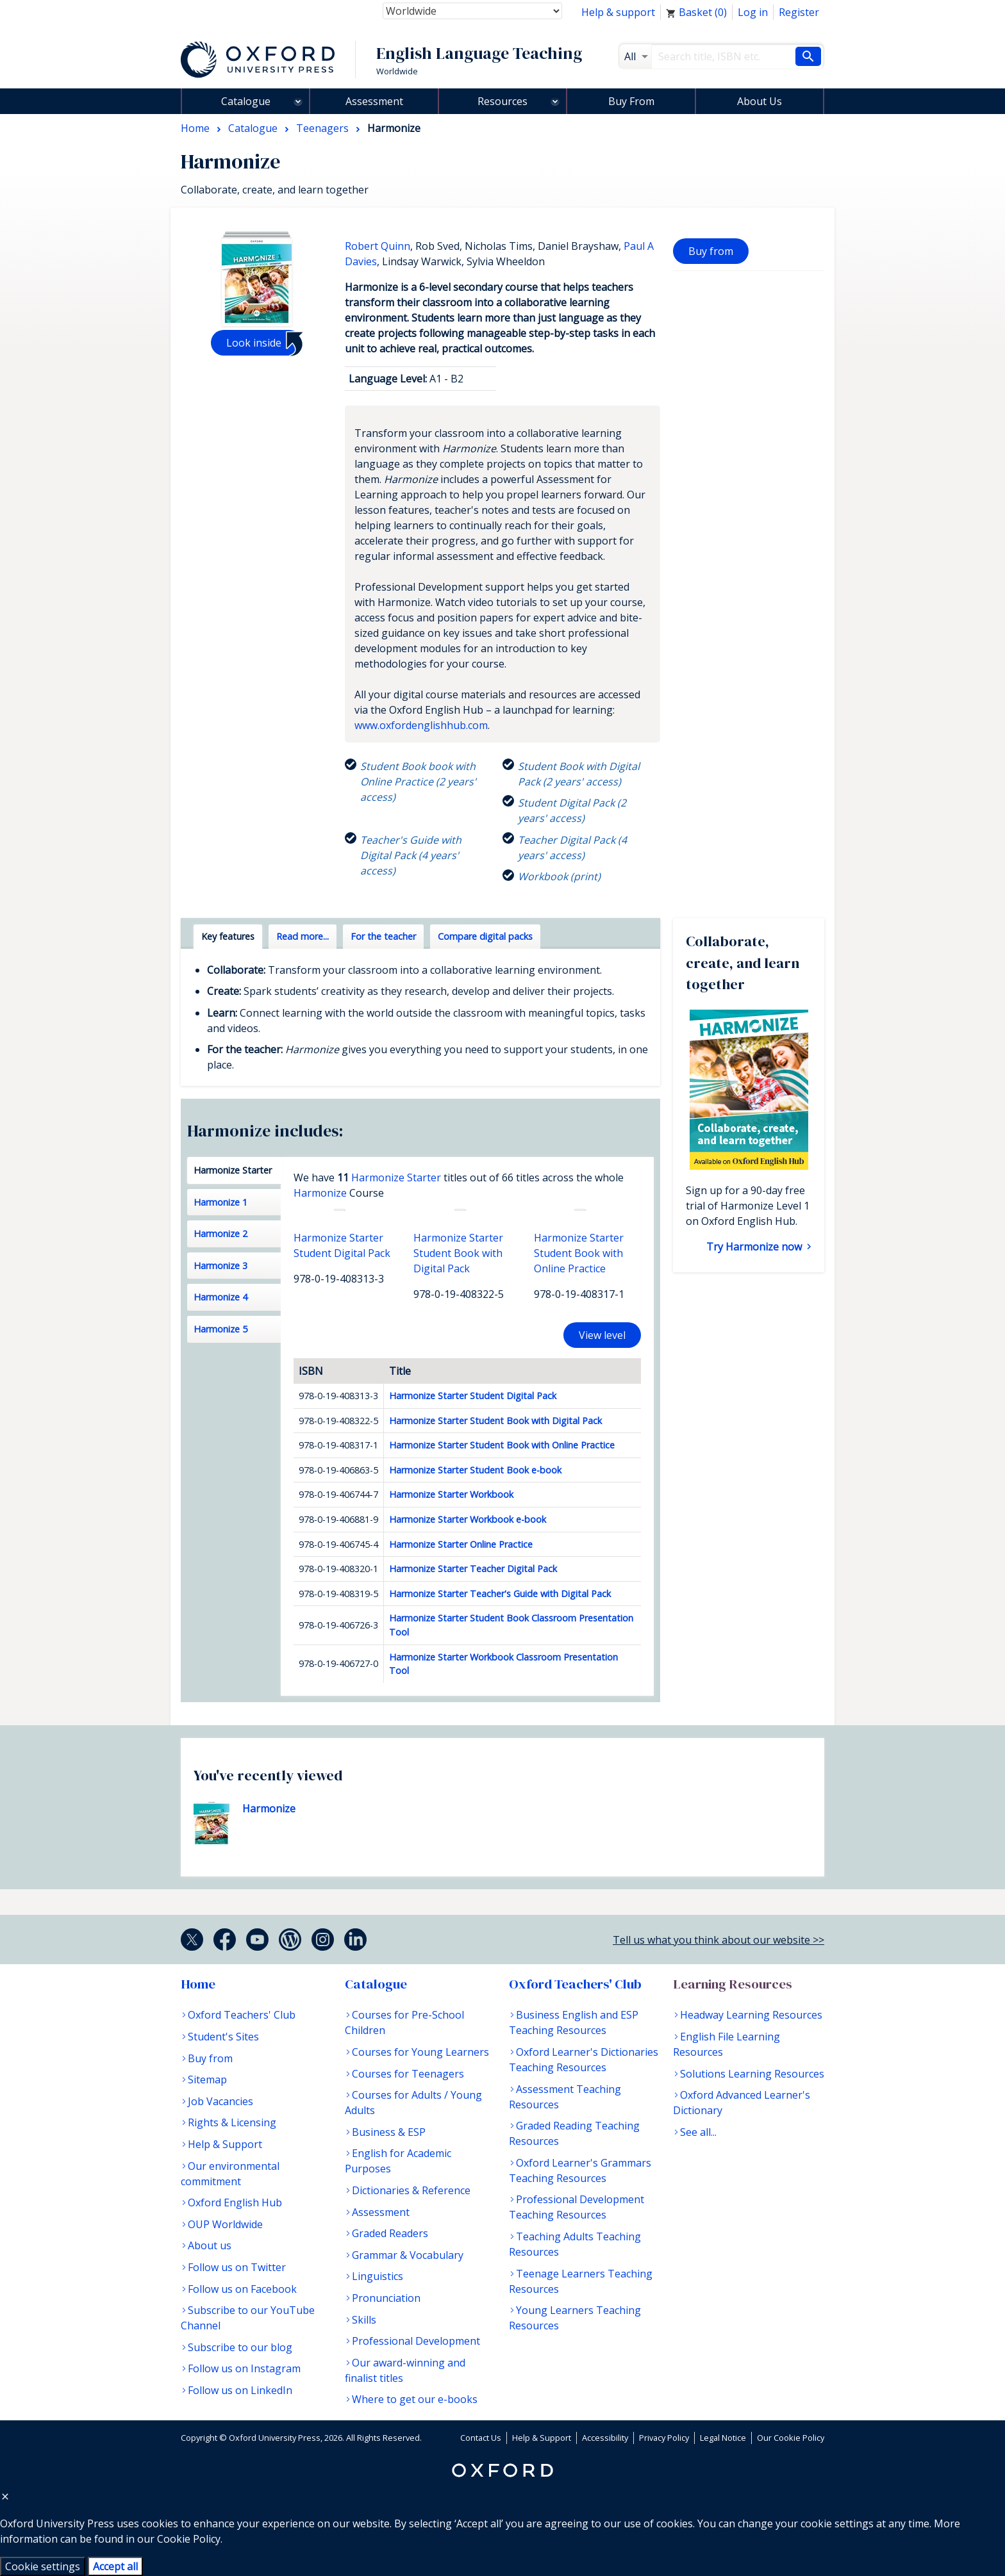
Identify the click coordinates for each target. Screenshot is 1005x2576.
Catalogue (245, 101)
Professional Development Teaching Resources (576, 2207)
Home (198, 1984)
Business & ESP (389, 2132)
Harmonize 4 (220, 1297)
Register (799, 12)
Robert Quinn (377, 246)
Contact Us (480, 2437)
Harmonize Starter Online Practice (461, 1544)
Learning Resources (732, 1984)
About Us (759, 101)
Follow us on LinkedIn (240, 2390)
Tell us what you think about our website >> (718, 1940)
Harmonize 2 (220, 1233)
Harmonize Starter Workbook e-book (467, 1519)
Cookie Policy (188, 2539)
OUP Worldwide (225, 2224)
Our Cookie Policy (790, 2437)
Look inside (253, 343)
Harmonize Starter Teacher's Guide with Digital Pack (500, 1593)
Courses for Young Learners (420, 2052)
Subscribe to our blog (240, 2347)
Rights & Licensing (232, 2122)
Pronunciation (386, 2298)
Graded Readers (390, 2233)
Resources (502, 101)
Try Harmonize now (755, 1247)
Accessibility (605, 2437)
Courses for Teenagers (408, 2074)
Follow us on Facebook (242, 2289)
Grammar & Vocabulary (407, 2255)
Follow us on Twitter (237, 2267)
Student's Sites (223, 2037)
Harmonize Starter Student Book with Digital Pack (495, 1421)
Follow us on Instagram (244, 2368)
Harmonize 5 (220, 1329)
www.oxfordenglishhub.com (421, 725)
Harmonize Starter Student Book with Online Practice (502, 1445)
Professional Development (416, 2341)
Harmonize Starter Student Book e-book (475, 1470)
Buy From (631, 101)
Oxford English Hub (235, 2202)
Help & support (618, 12)
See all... (698, 2132)
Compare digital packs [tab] (485, 936)
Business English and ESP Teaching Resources (573, 2022)
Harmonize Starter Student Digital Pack (472, 1396)
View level (602, 1335)
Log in (753, 12)
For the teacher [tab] (383, 936)
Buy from (710, 251)
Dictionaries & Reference (411, 2190)
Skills (364, 2320)
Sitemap (207, 2079)
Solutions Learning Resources (752, 2074)
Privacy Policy (664, 2437)
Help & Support (225, 2144)
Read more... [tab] (302, 936)
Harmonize (320, 1193)
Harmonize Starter (233, 1170)
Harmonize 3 (220, 1265)
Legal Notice (723, 2437)
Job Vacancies (220, 2101)
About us (209, 2245)
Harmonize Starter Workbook (451, 1494)
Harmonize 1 (220, 1202)
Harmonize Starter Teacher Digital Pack (473, 1569)
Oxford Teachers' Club (241, 2015)
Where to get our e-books (415, 2399)
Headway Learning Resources (751, 2015)
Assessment (374, 101)
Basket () (696, 12)
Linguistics (377, 2276)
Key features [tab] (227, 936)
